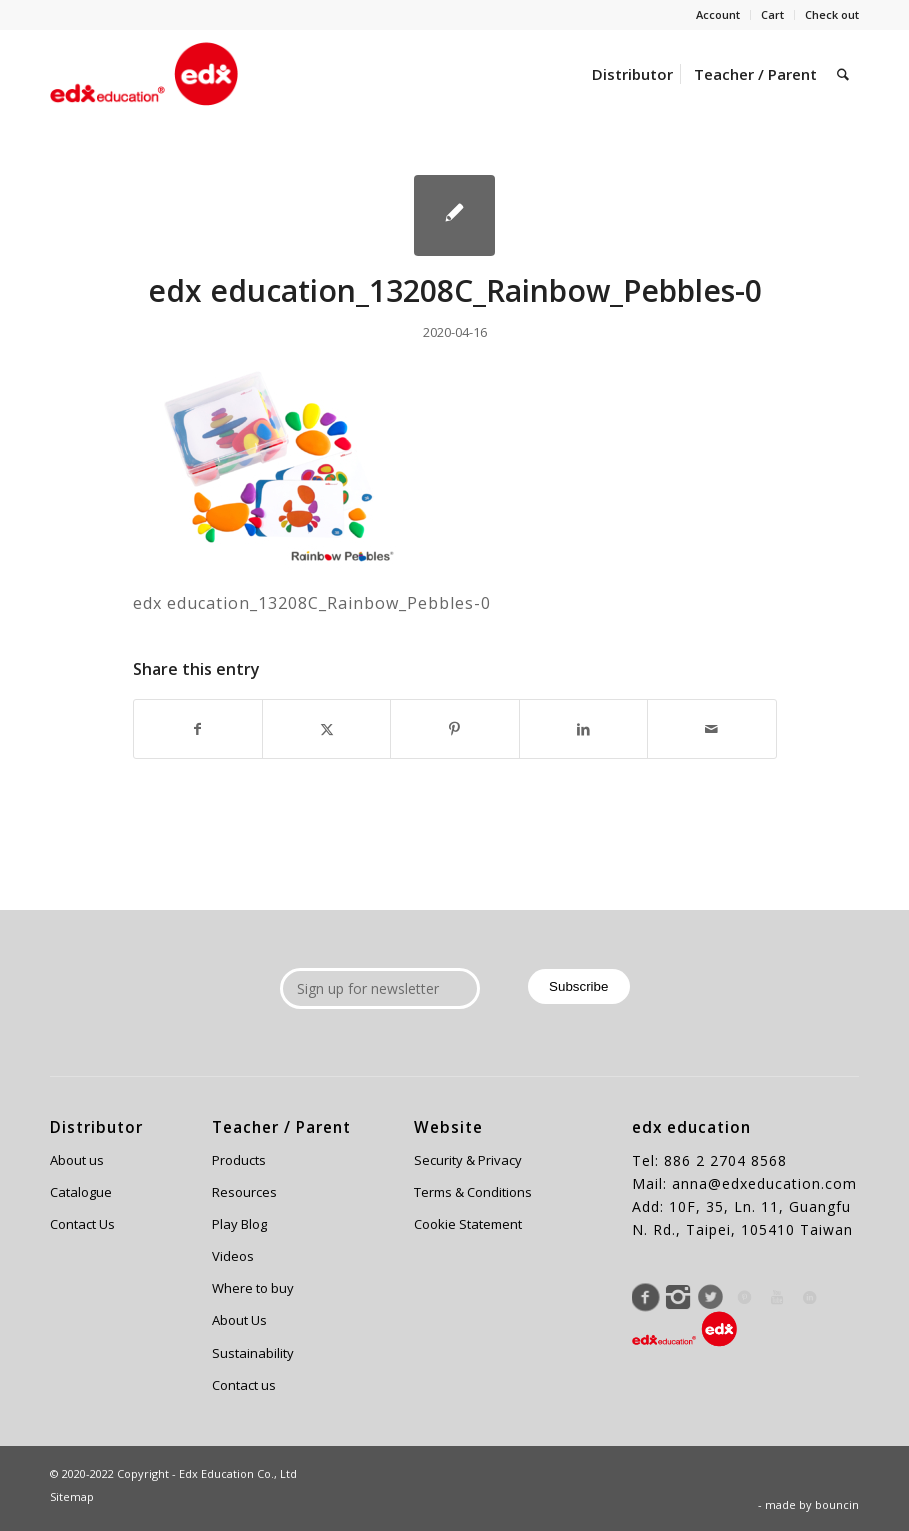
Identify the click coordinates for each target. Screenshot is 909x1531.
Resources (244, 1192)
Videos (233, 1256)
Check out (832, 14)
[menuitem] (718, 15)
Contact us (244, 1385)
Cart (772, 14)
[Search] (843, 74)
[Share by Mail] (711, 729)
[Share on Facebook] (198, 729)
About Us (239, 1320)
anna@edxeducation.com (764, 1183)
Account (718, 14)
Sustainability (253, 1353)
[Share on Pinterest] (454, 729)
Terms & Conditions (473, 1192)
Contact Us (82, 1224)
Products (239, 1160)
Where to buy (253, 1288)
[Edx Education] (144, 74)
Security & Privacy (468, 1160)
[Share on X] (326, 729)
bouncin (837, 1504)
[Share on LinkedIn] (583, 729)
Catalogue (81, 1192)
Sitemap (72, 1496)
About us (77, 1160)
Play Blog (239, 1224)
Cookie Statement (468, 1224)
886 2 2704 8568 (725, 1160)
